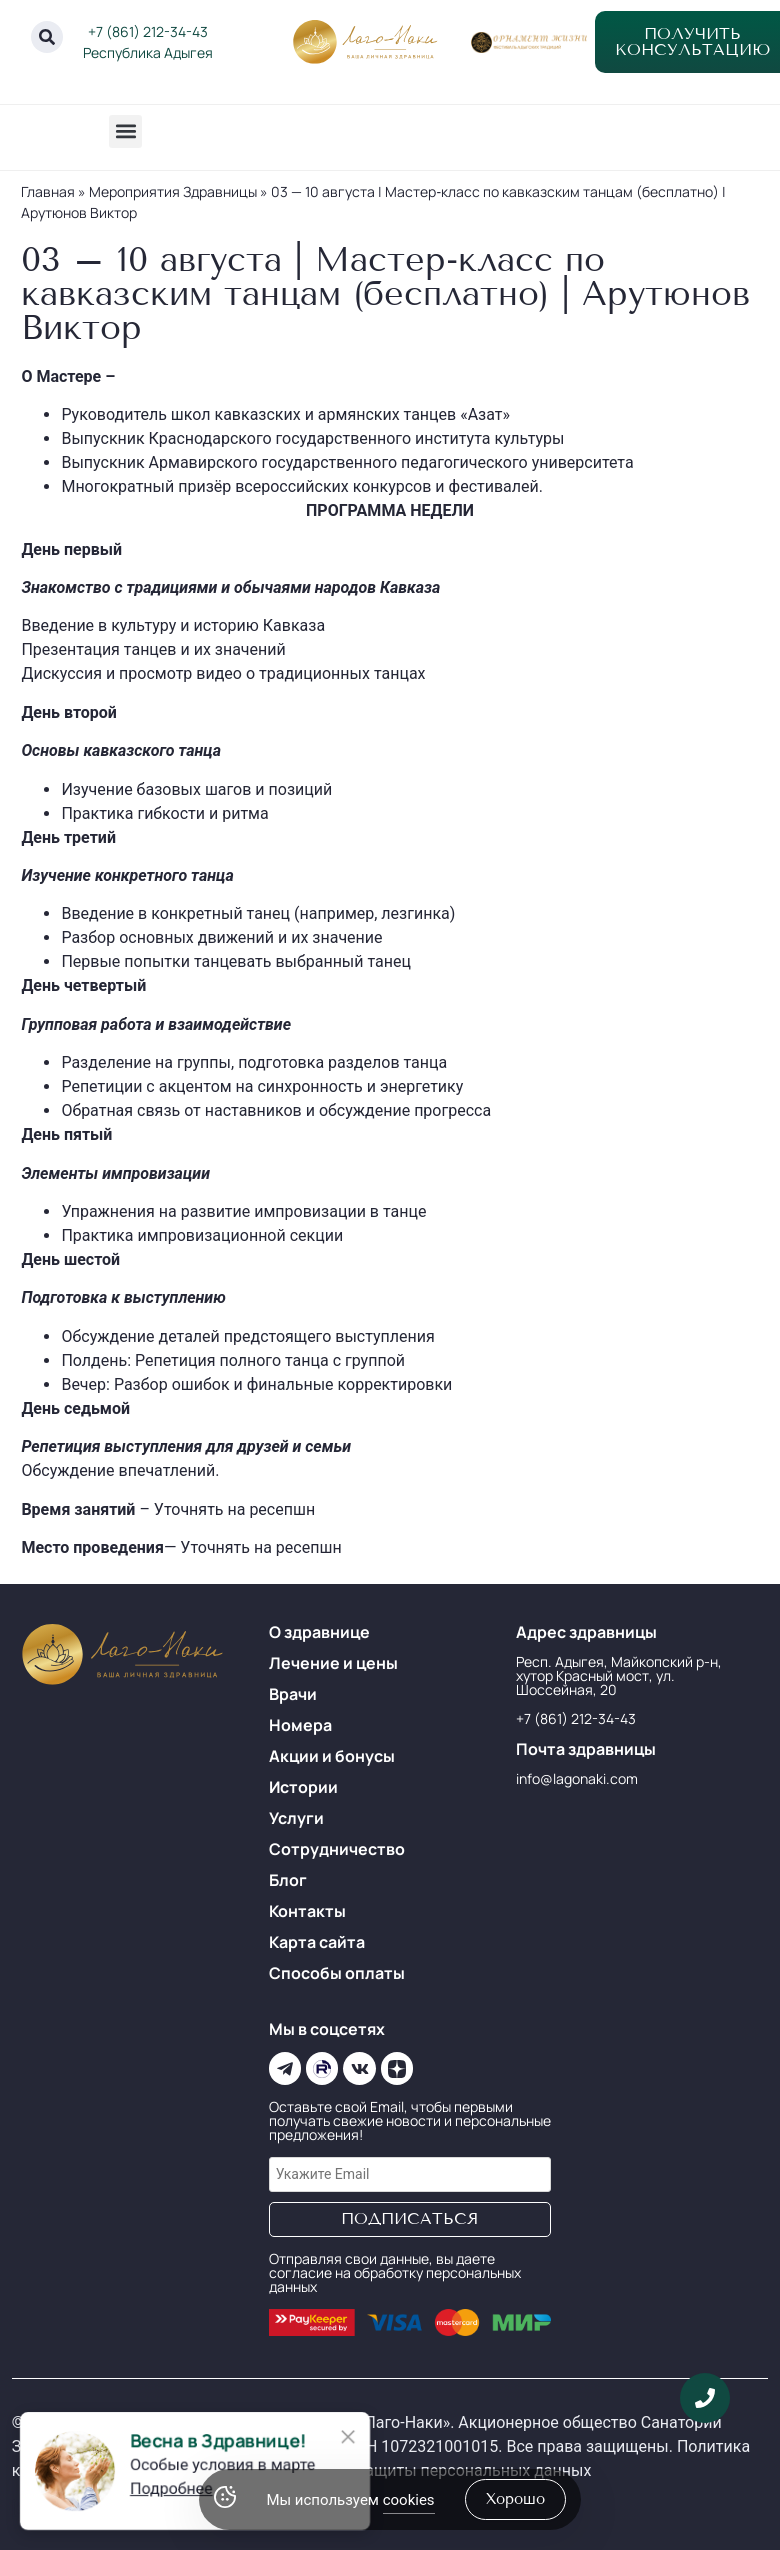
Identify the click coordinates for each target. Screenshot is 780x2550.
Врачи (293, 1694)
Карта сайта (317, 1942)
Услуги (296, 1818)
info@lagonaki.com (577, 1778)
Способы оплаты (337, 1973)
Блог (288, 1880)
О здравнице (319, 1632)
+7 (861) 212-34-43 (148, 31)
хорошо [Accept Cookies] (515, 2499)
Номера (300, 1725)
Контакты (307, 1911)
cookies (409, 2500)
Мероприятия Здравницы (173, 191)
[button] (125, 131)
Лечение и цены (333, 1663)
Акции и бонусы (332, 1756)
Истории (303, 1787)
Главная (48, 191)
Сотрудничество (337, 1849)
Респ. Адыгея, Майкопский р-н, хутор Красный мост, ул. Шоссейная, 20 (619, 1675)
